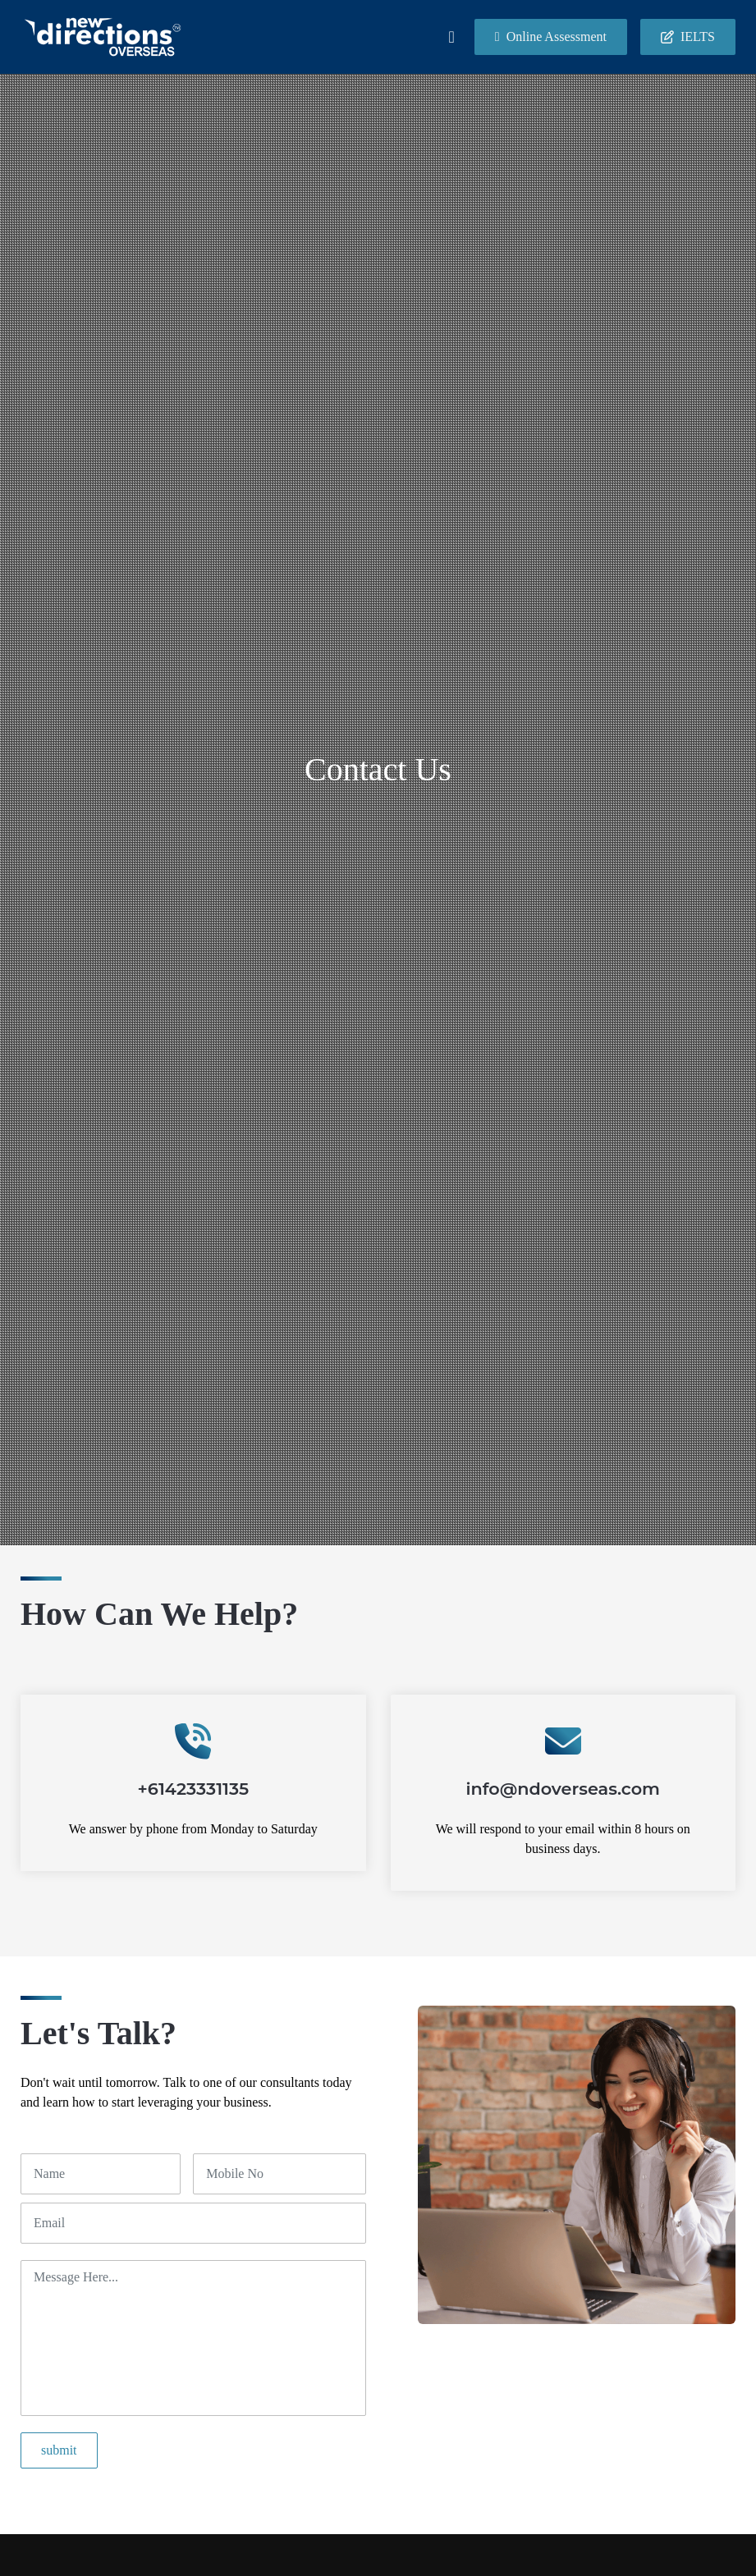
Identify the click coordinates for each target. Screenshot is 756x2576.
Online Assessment (551, 36)
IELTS (688, 36)
